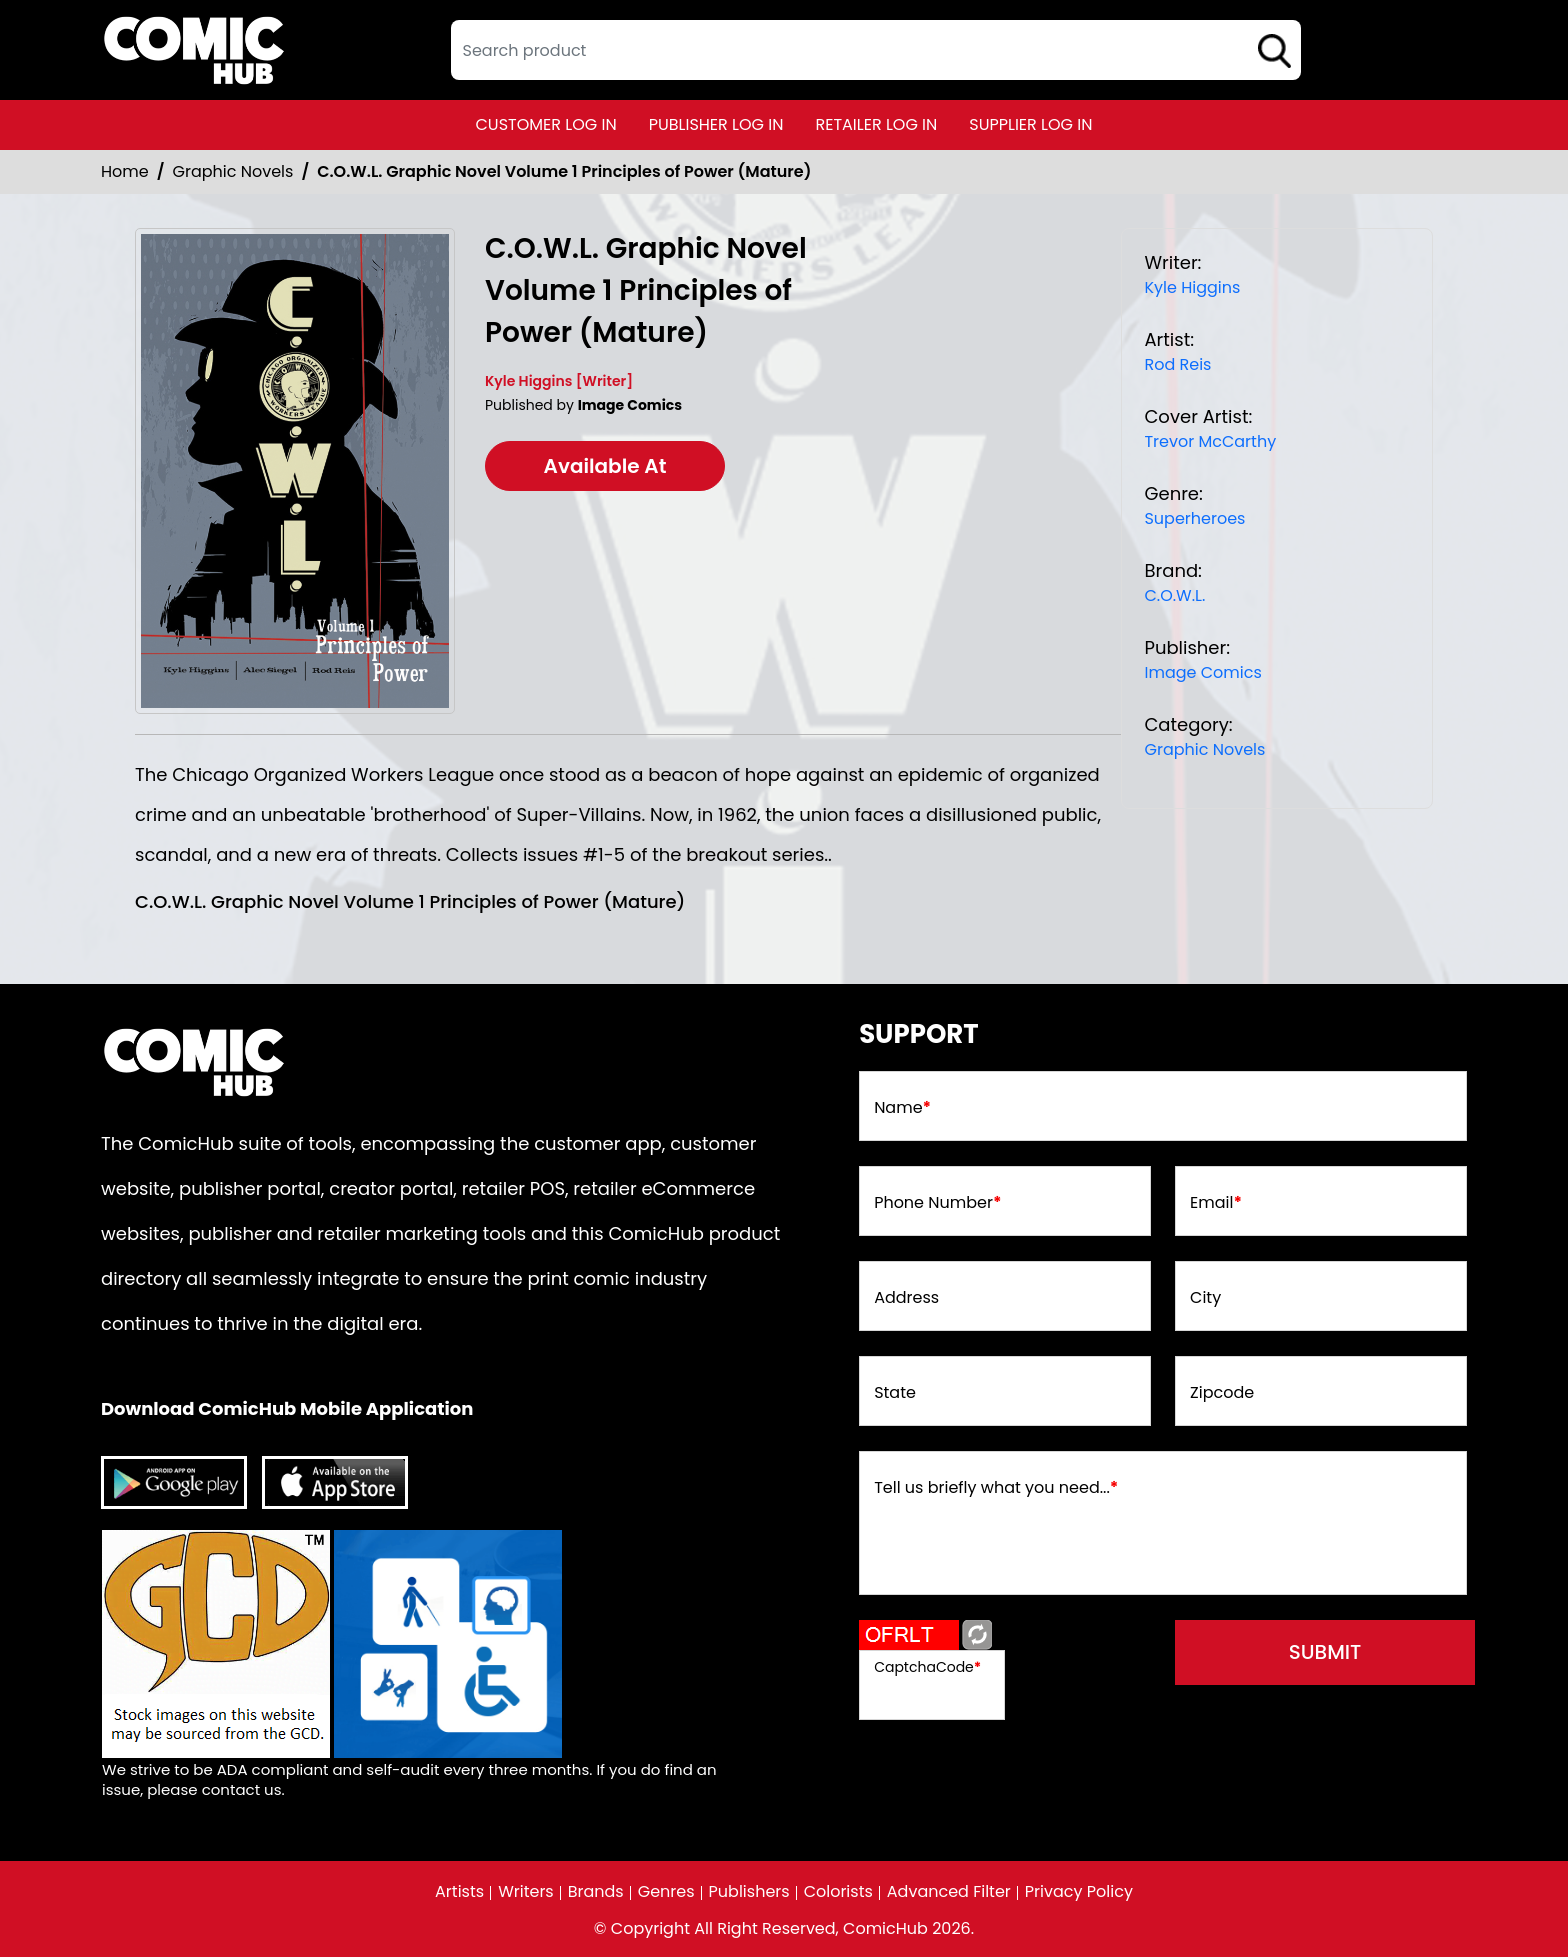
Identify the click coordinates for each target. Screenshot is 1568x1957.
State (895, 1393)
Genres (666, 1892)
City (1205, 1298)
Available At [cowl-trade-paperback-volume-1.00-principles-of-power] (605, 466)
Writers (526, 1892)
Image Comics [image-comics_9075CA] (1202, 672)
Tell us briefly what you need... (996, 1488)
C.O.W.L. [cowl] (1174, 595)
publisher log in (716, 124)
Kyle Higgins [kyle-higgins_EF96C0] (1192, 287)
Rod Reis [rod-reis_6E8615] (1177, 364)
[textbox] (876, 50)
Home (125, 171)
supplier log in (1030, 124)
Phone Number (937, 1203)
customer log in (546, 124)
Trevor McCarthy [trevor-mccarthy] (1210, 441)
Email (1216, 1203)
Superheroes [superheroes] (1194, 518)
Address (906, 1298)
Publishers (749, 1892)
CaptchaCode (927, 1667)
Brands (596, 1892)
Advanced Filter (949, 1892)
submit (1325, 1652)
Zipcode (1222, 1393)
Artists (459, 1892)
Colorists (838, 1892)
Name (902, 1108)
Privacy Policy (1079, 1892)
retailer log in (876, 124)
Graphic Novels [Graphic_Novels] (233, 171)
